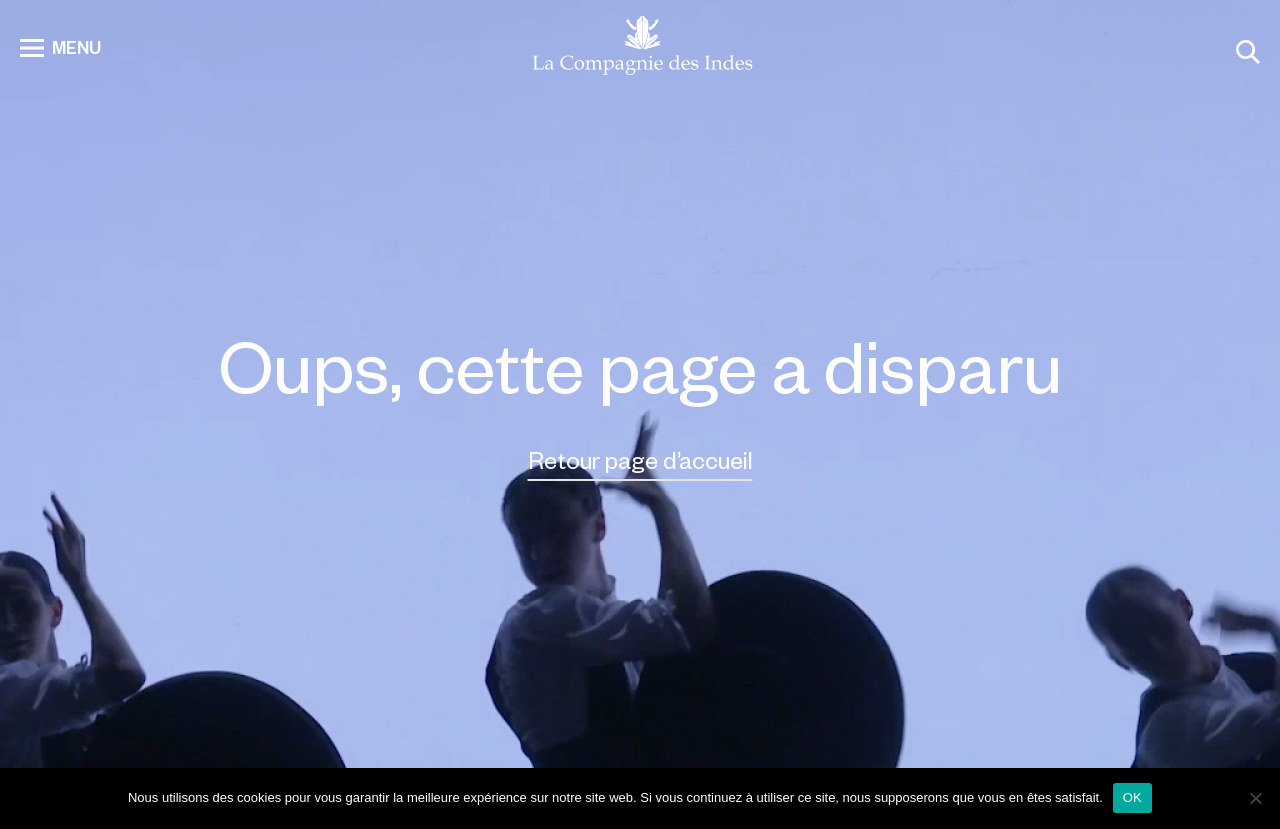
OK (1132, 797)
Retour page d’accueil (640, 459)
